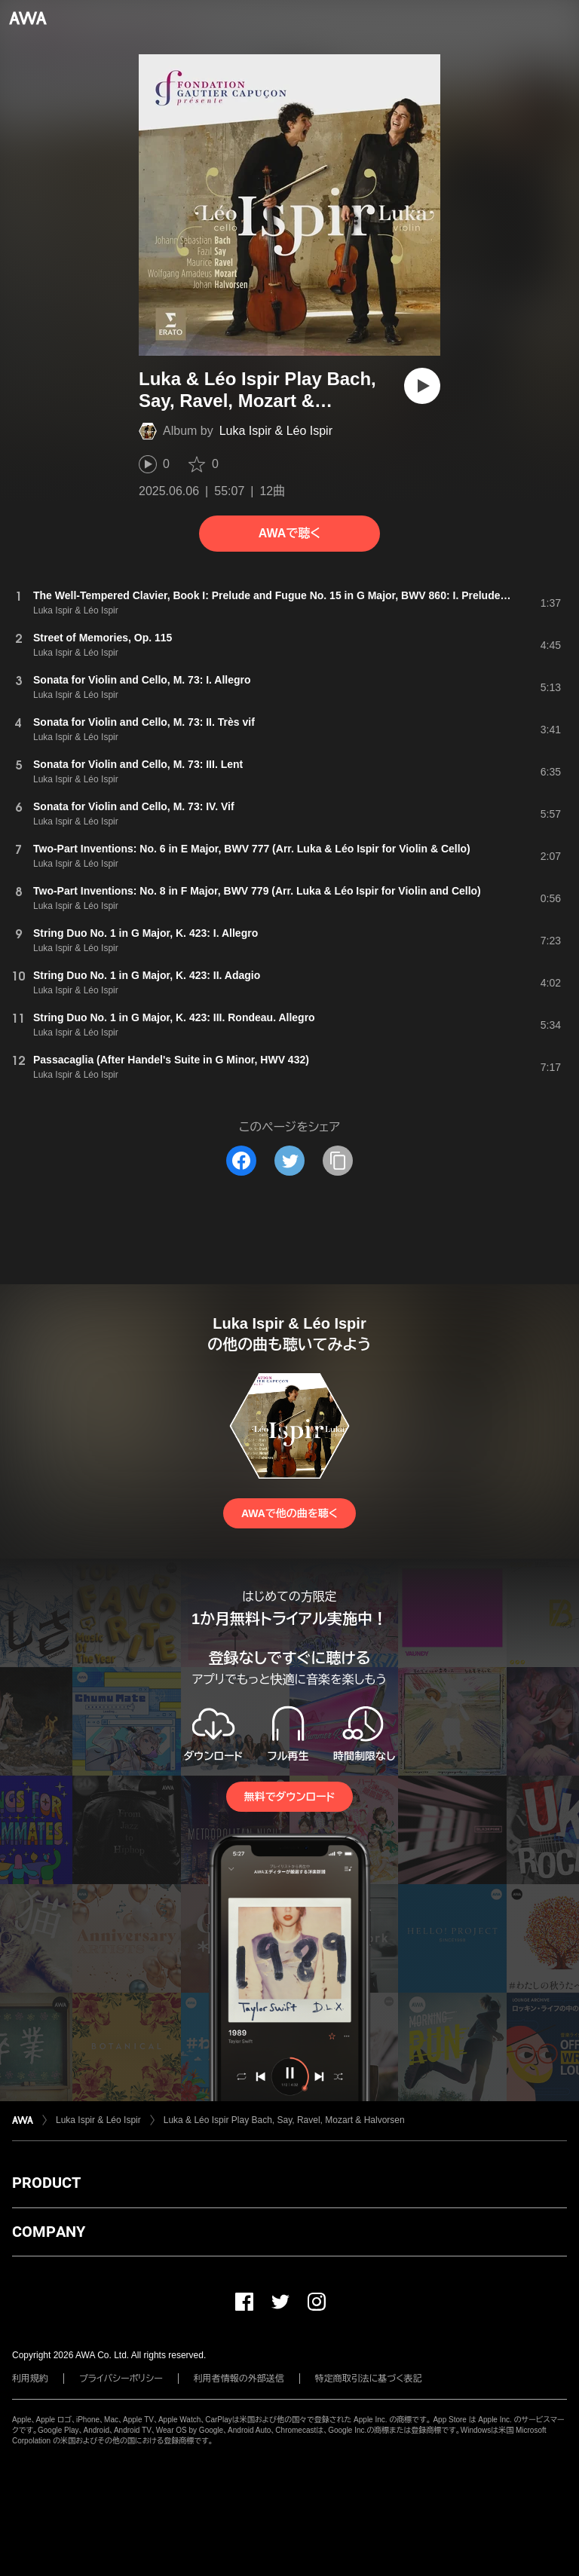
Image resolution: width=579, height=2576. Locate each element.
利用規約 (30, 2378)
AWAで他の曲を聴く (289, 1513)
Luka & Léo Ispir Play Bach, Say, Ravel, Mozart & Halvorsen (284, 2120)
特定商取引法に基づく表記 (368, 2378)
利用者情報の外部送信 (239, 2378)
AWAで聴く (289, 533)
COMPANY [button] (48, 2232)
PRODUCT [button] (46, 2183)
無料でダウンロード (289, 1797)
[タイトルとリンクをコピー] (338, 1161)
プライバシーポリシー (121, 2378)
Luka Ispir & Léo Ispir (275, 430)
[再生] (422, 386)
